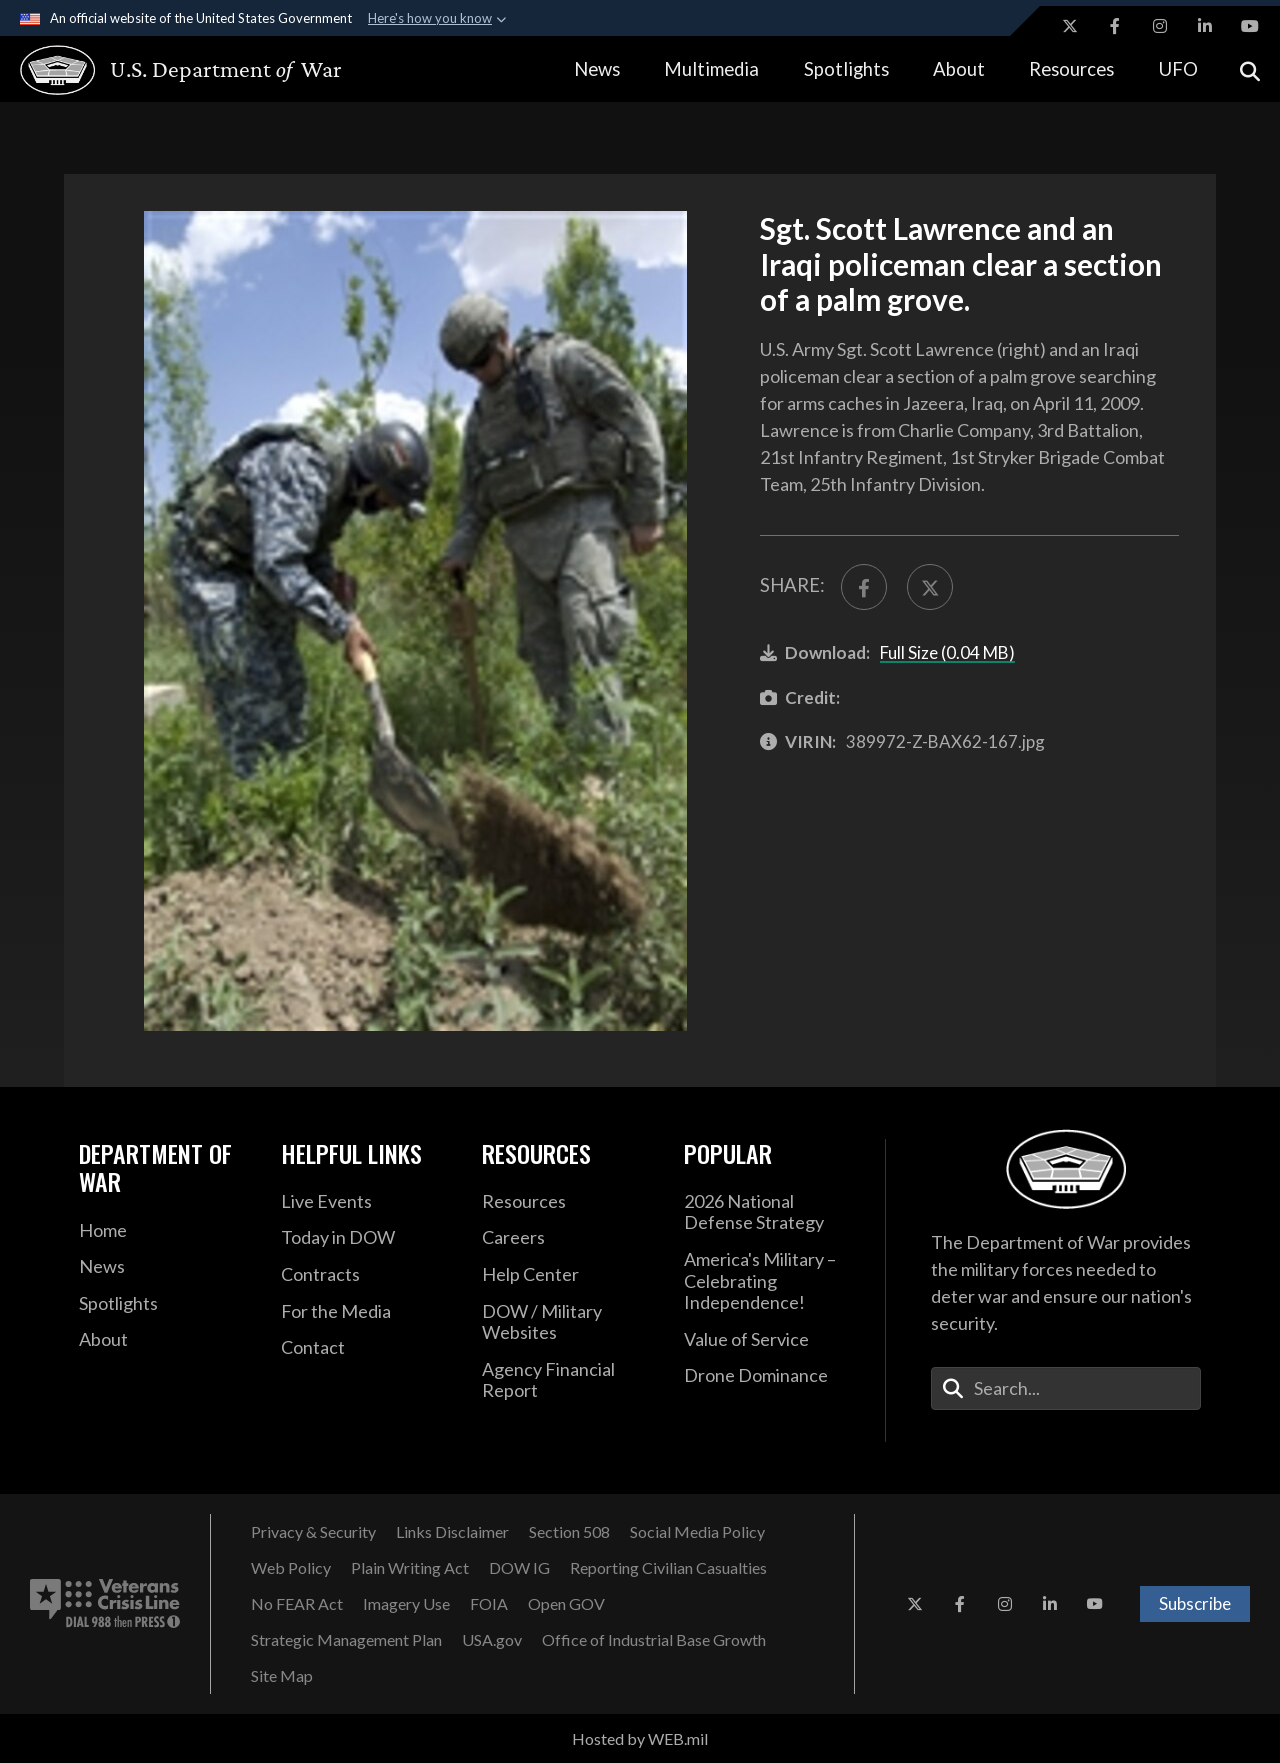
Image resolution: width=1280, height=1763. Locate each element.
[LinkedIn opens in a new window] (1205, 26)
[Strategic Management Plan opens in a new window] (346, 1640)
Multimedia (711, 69)
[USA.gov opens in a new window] (492, 1640)
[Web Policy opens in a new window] (291, 1568)
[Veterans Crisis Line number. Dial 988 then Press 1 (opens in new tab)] (105, 1604)
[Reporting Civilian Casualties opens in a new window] (668, 1568)
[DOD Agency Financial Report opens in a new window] (568, 1380)
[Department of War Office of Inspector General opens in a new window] (519, 1568)
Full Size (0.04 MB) (947, 652)
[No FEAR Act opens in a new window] (297, 1604)
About (959, 69)
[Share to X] (930, 587)
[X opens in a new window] (1070, 26)
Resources (1071, 69)
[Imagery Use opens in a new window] (406, 1604)
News (597, 69)
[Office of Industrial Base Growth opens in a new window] (654, 1640)
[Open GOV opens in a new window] (566, 1604)
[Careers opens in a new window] (568, 1238)
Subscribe (1195, 1603)
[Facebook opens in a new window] (1115, 26)
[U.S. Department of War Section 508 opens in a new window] (569, 1532)
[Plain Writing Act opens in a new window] (410, 1568)
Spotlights (846, 69)
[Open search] (1250, 69)
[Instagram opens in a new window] (1160, 26)
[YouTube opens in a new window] (1250, 26)
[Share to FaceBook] (864, 587)
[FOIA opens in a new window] (489, 1604)
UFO (1178, 69)
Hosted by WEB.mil (640, 1738)
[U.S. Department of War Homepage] (162, 70)
